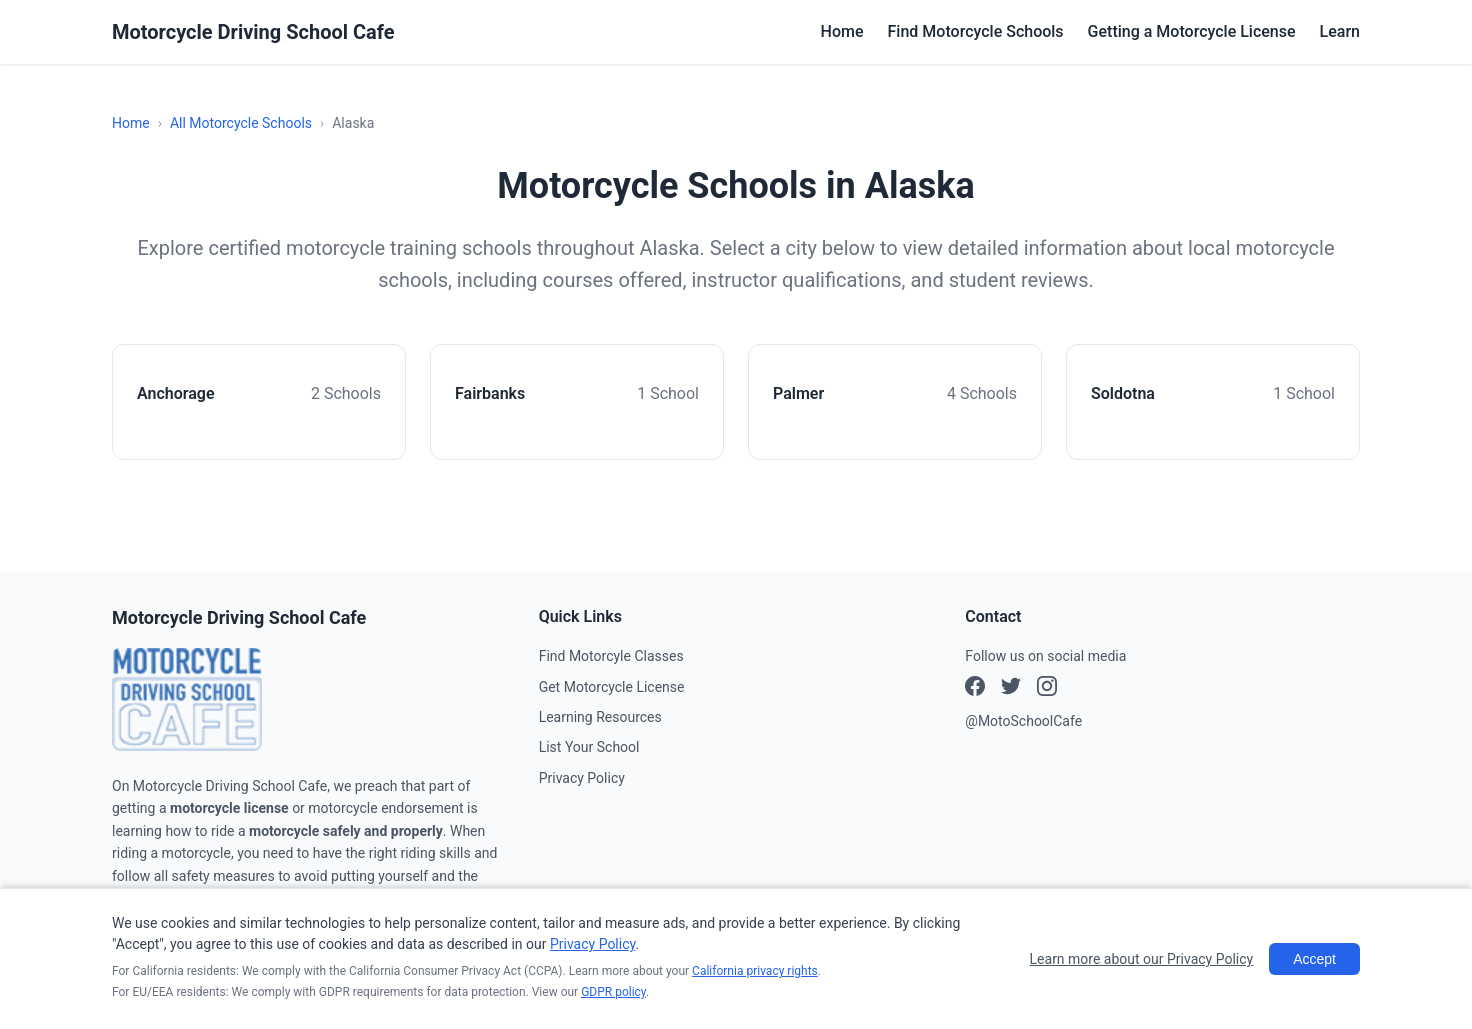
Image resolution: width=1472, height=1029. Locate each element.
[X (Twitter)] (1047, 689)
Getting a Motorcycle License (1192, 31)
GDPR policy (613, 992)
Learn (1340, 31)
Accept (1314, 959)
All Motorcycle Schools (241, 123)
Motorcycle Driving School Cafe (253, 32)
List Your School (589, 747)
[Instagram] (1011, 689)
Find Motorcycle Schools (976, 31)
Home (842, 31)
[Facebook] (975, 689)
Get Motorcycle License (612, 687)
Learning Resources (600, 717)
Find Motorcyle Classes (611, 656)
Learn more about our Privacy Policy (1142, 959)
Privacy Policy (582, 778)
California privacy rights (755, 971)
